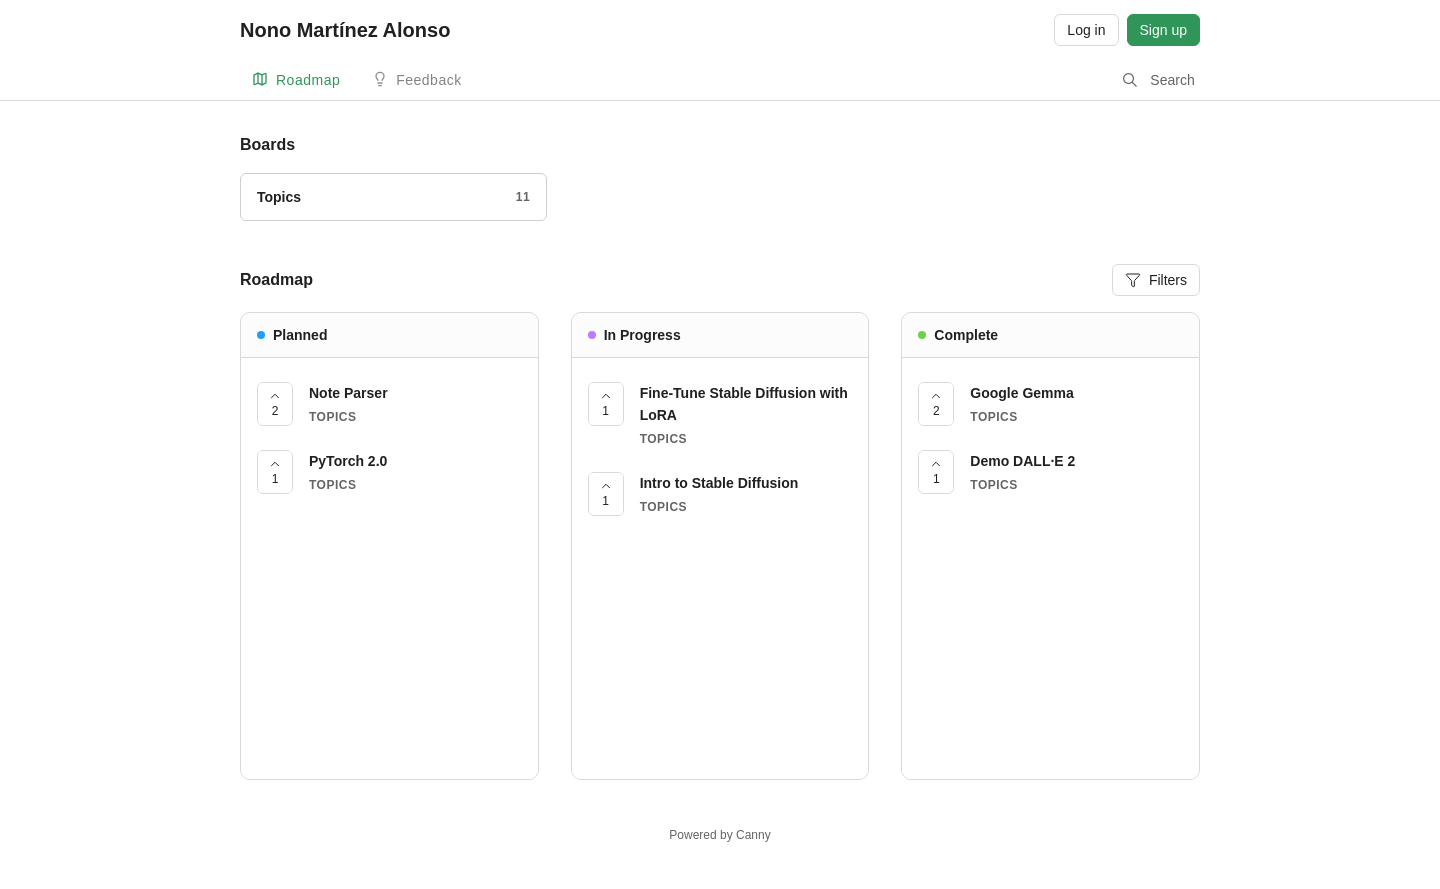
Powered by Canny (719, 835)
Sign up (1163, 30)
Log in (1086, 30)
